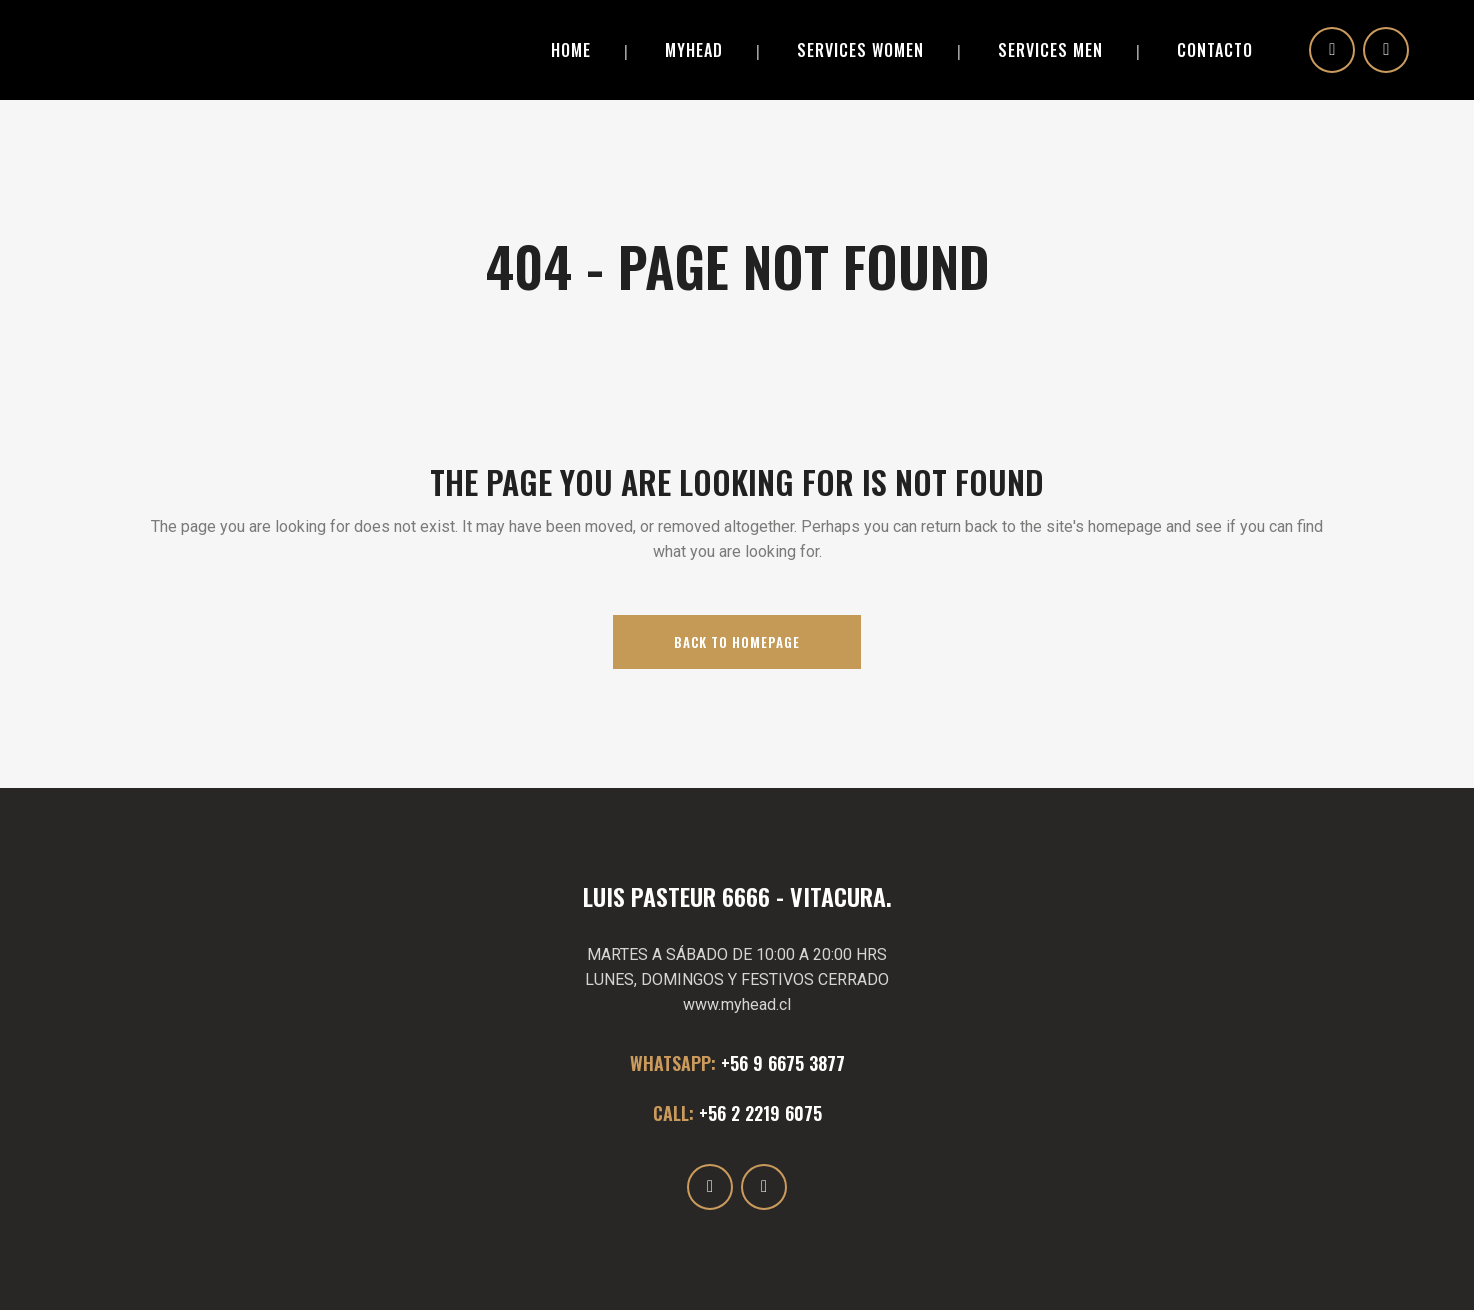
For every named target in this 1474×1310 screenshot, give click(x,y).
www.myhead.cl (737, 1004)
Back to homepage (737, 642)
